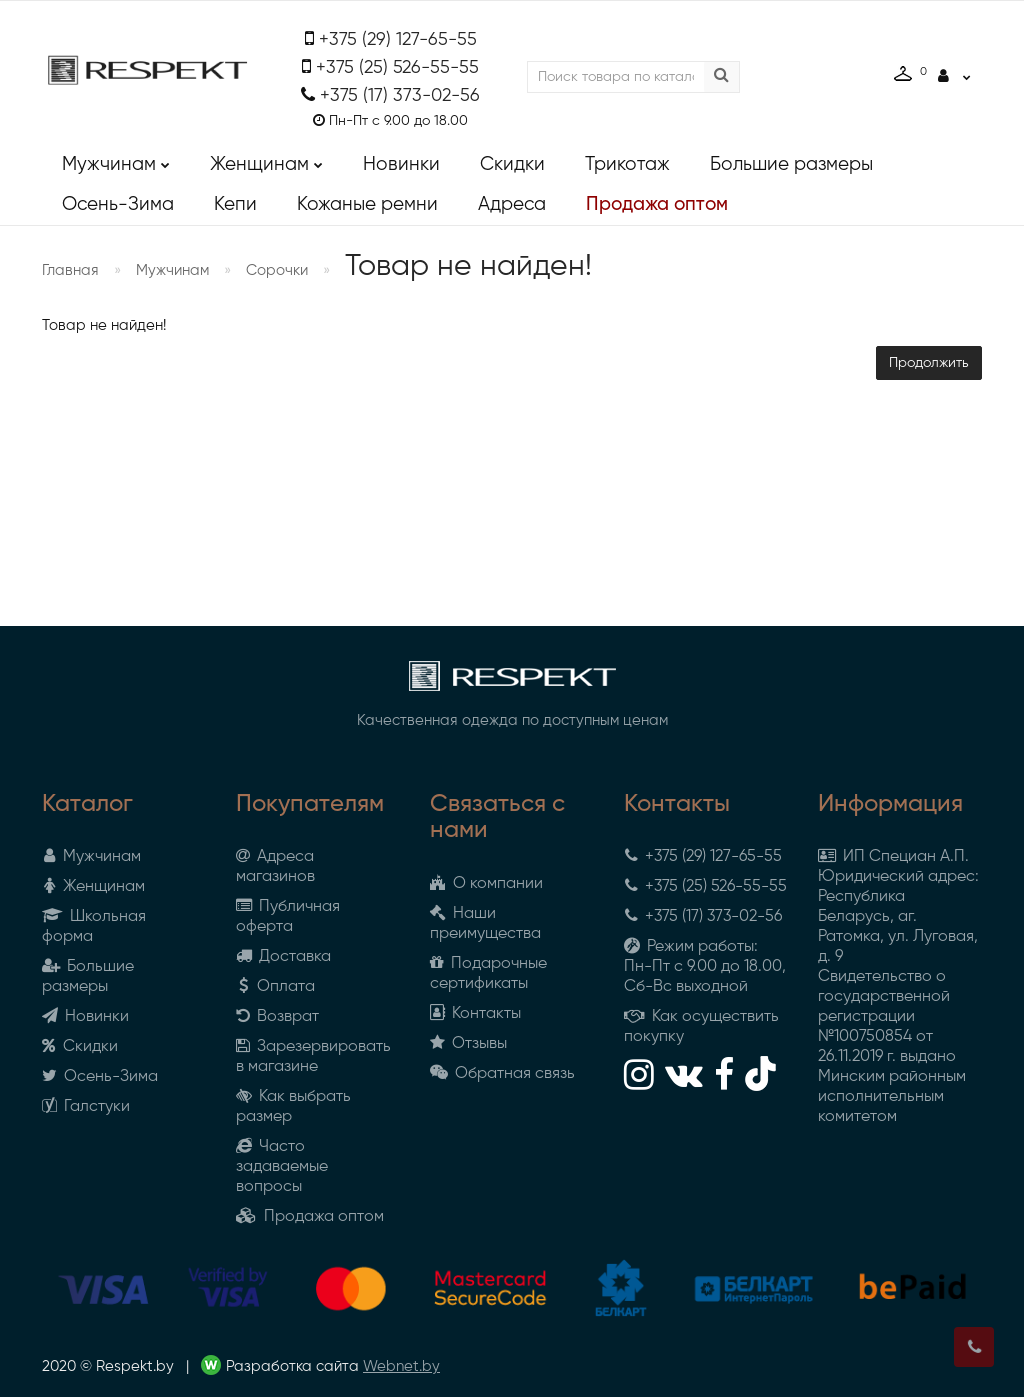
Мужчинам (116, 159)
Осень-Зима (118, 204)
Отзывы (468, 1044)
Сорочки (277, 270)
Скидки (512, 164)
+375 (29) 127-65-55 (398, 40)
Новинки (401, 164)
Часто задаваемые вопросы (282, 1167)
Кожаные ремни (367, 204)
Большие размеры (791, 164)
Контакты (475, 1014)
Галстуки (86, 1107)
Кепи (235, 204)
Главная (70, 270)
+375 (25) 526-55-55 (397, 68)
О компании (486, 884)
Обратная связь (502, 1074)
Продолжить (929, 363)
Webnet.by (401, 1366)
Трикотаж (627, 164)
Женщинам (266, 159)
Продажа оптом (657, 204)
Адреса (512, 204)
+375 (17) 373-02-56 (400, 96)
